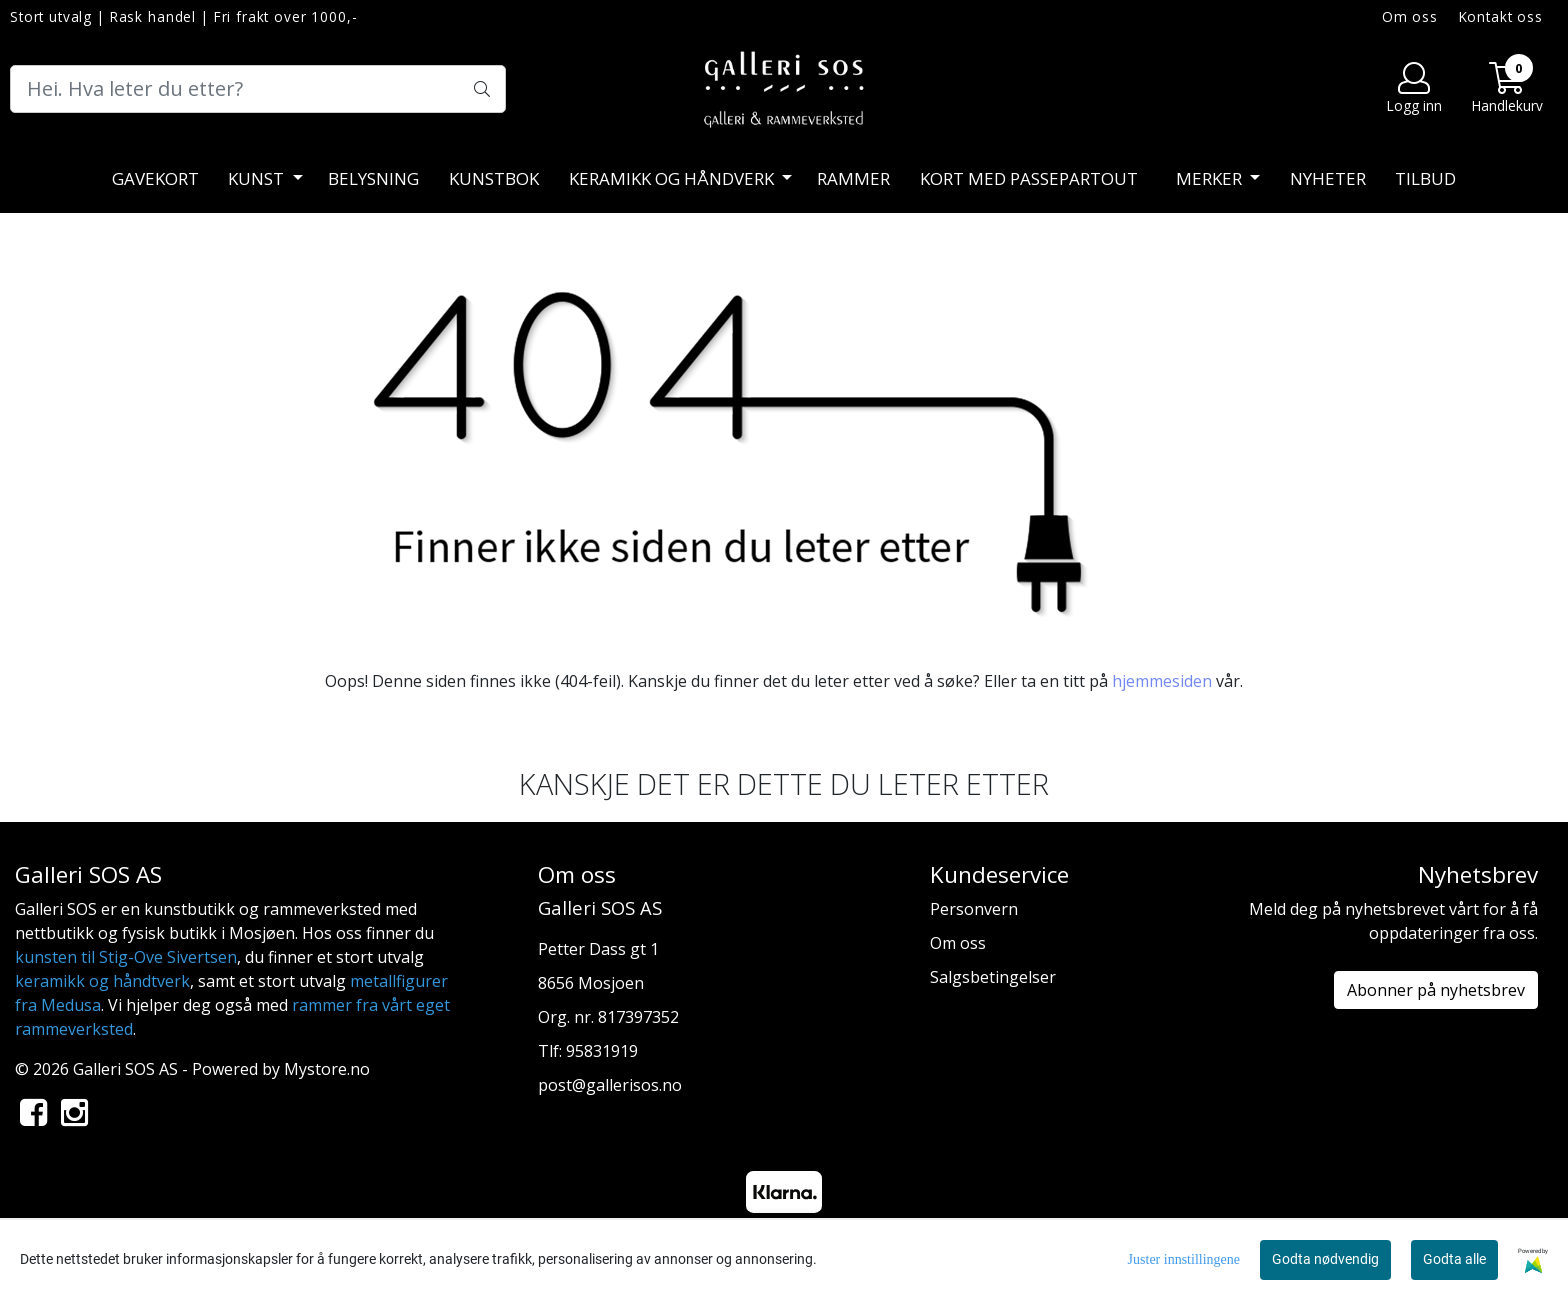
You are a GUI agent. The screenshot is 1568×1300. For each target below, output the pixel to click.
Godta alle (1454, 1259)
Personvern (974, 909)
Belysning (373, 178)
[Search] (258, 89)
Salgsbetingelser (993, 977)
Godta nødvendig (1325, 1259)
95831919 (602, 1051)
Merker (1211, 178)
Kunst (258, 178)
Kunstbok (494, 178)
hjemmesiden (1162, 681)
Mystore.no (327, 1069)
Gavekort (155, 178)
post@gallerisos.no (610, 1085)
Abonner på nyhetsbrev (1436, 990)
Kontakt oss (1501, 16)
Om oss (1410, 16)
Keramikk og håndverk (673, 178)
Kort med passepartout (1029, 178)
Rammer (853, 178)
